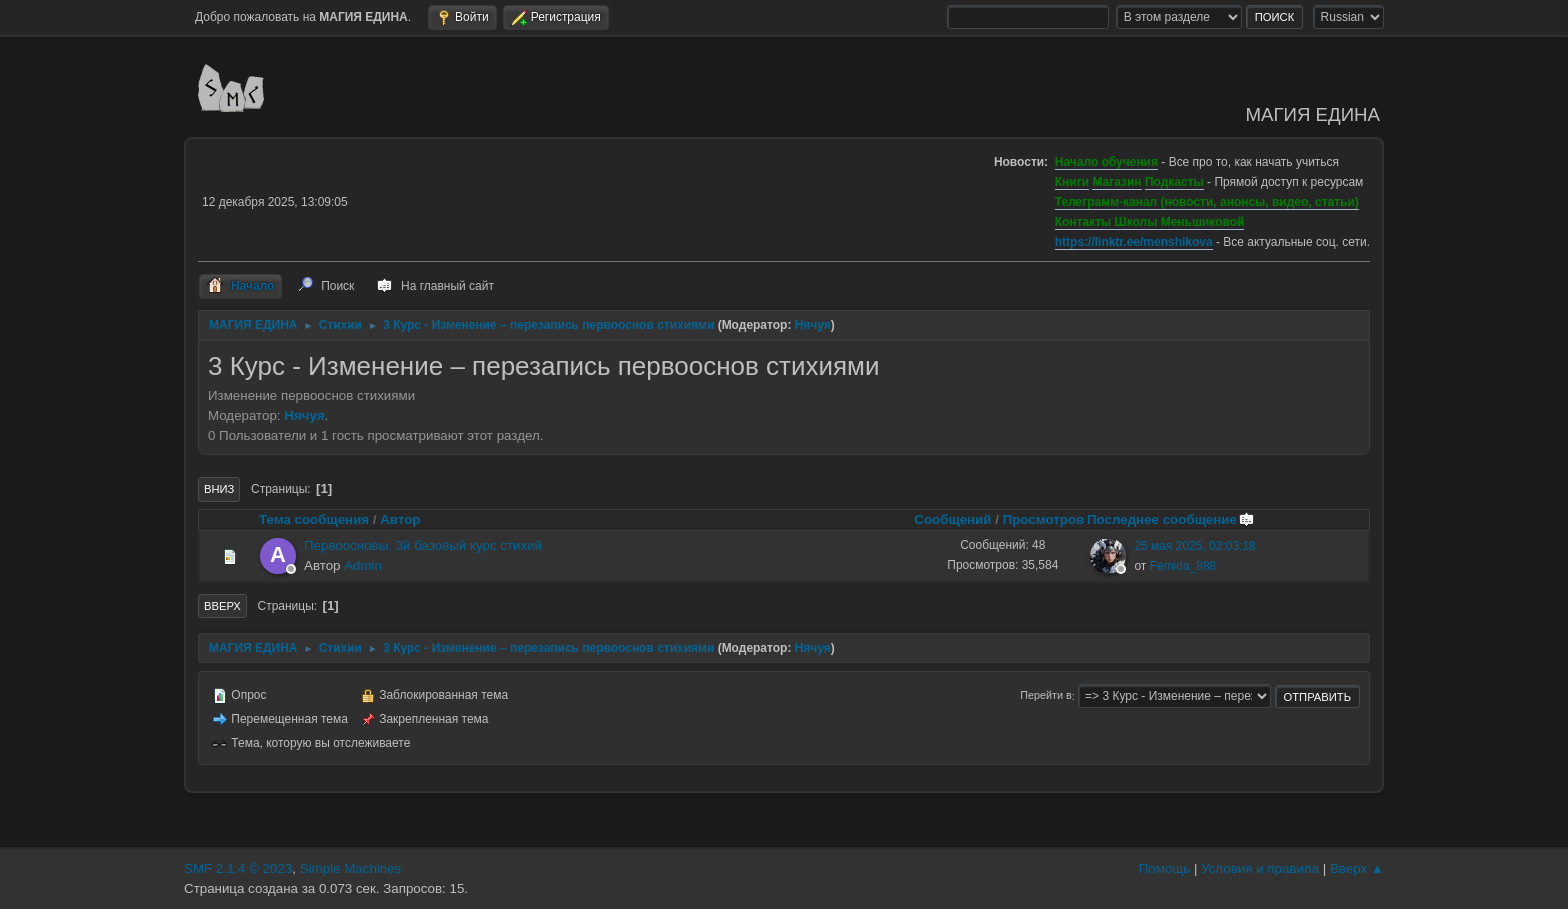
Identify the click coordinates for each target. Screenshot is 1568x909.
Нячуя (813, 325)
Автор (400, 519)
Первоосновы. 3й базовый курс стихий (423, 545)
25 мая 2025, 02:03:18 (1194, 546)
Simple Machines (350, 868)
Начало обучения (1106, 162)
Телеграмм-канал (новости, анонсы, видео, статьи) (1207, 202)
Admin (363, 565)
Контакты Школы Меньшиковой (1150, 222)
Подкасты (1174, 182)
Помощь (1164, 868)
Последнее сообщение (1171, 519)
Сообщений (952, 519)
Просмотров (1044, 519)
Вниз (219, 489)
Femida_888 (1183, 566)
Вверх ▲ (1357, 868)
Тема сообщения (314, 519)
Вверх (222, 606)
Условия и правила (1260, 868)
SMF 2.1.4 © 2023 (238, 868)
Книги (1072, 182)
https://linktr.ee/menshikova (1134, 242)
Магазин (1116, 182)
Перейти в (1045, 696)
